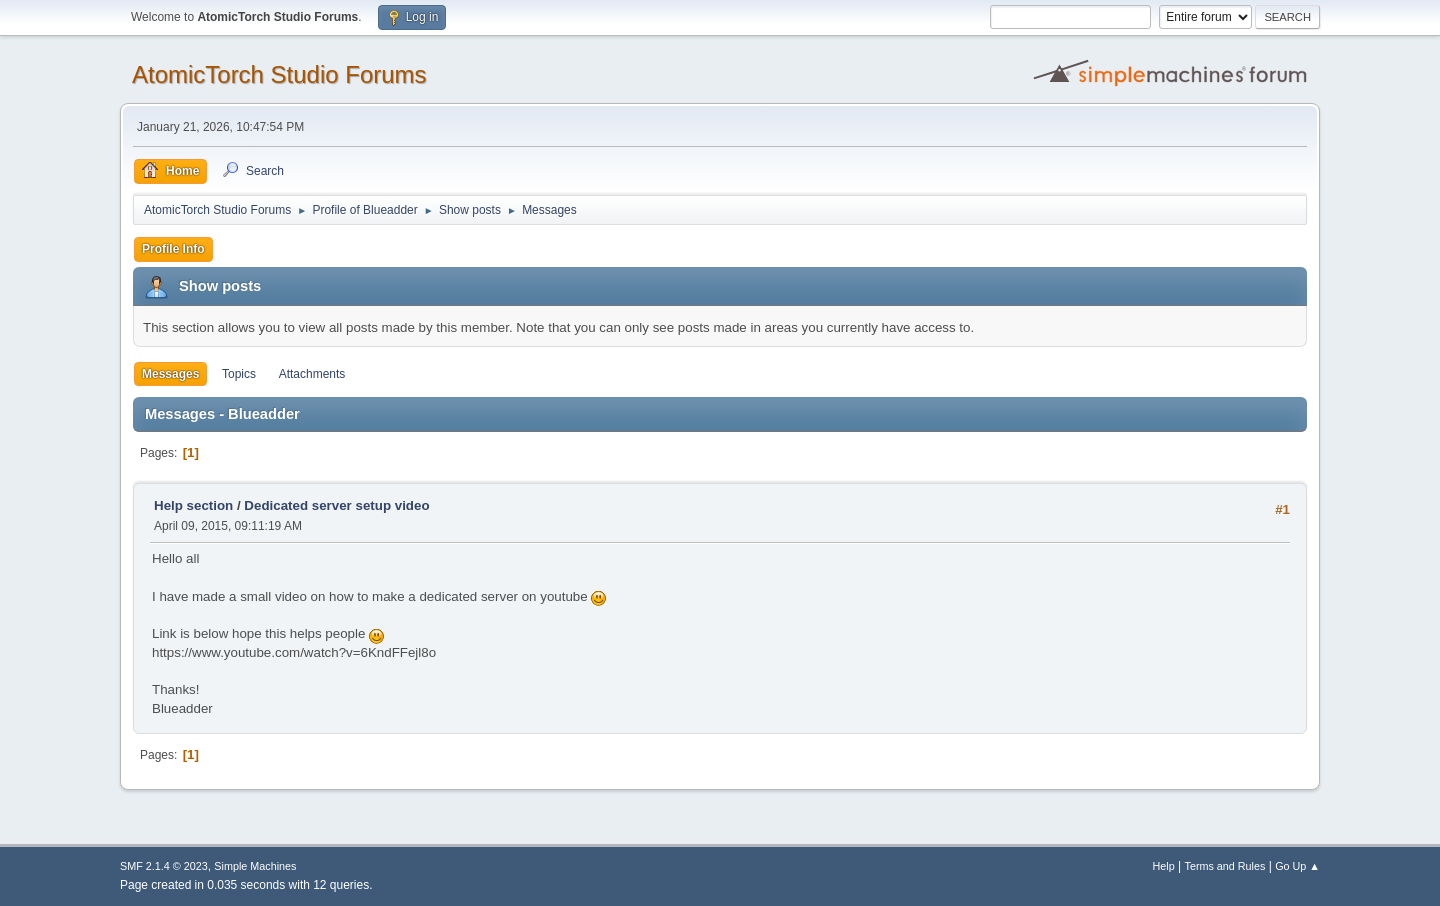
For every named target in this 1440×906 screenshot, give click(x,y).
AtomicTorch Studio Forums (279, 74)
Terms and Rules (1225, 866)
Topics (239, 374)
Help (1164, 866)
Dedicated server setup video (336, 505)
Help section (193, 505)
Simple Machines (255, 866)
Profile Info (173, 249)
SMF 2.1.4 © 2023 (164, 866)
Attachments (312, 374)
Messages (170, 374)
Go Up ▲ (1297, 866)
